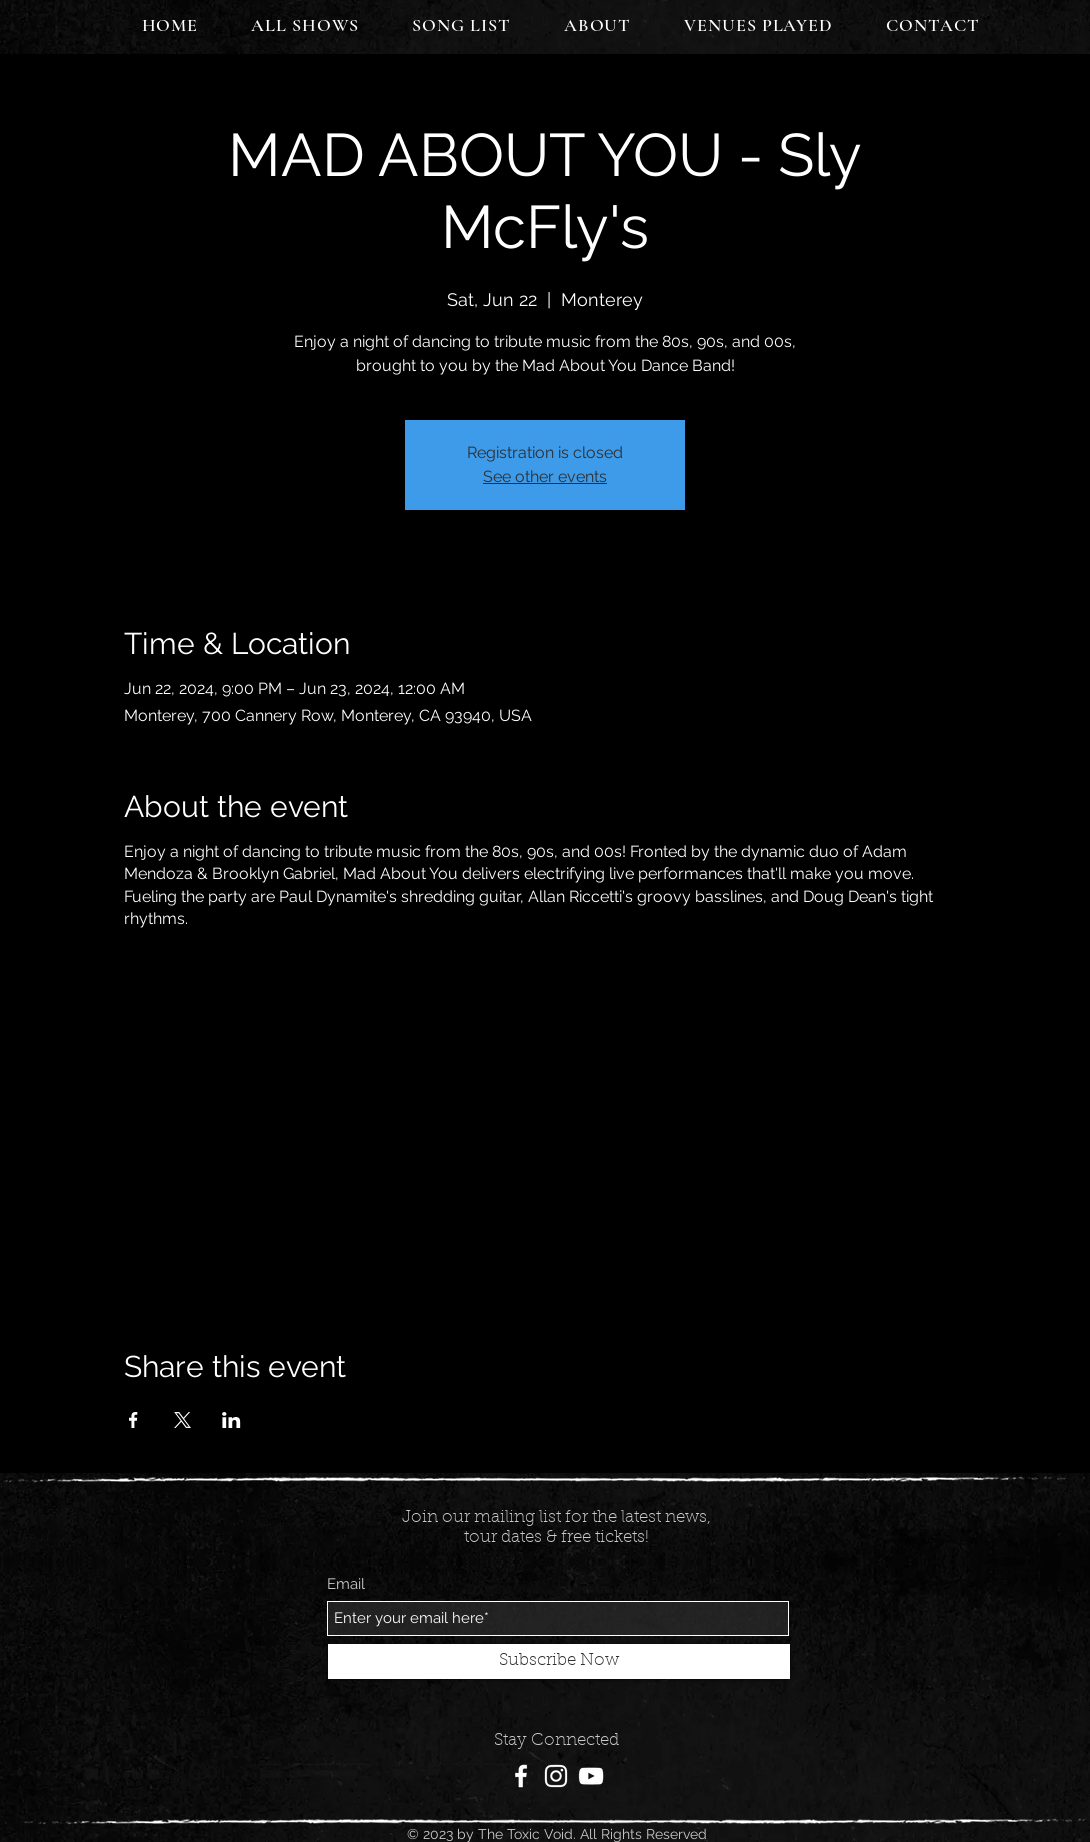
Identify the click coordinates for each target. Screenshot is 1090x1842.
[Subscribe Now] (559, 1661)
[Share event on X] (182, 1420)
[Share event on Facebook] (133, 1420)
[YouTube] (591, 1776)
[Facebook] (521, 1776)
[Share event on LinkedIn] (231, 1420)
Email (346, 1584)
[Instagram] (556, 1776)
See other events (545, 476)
